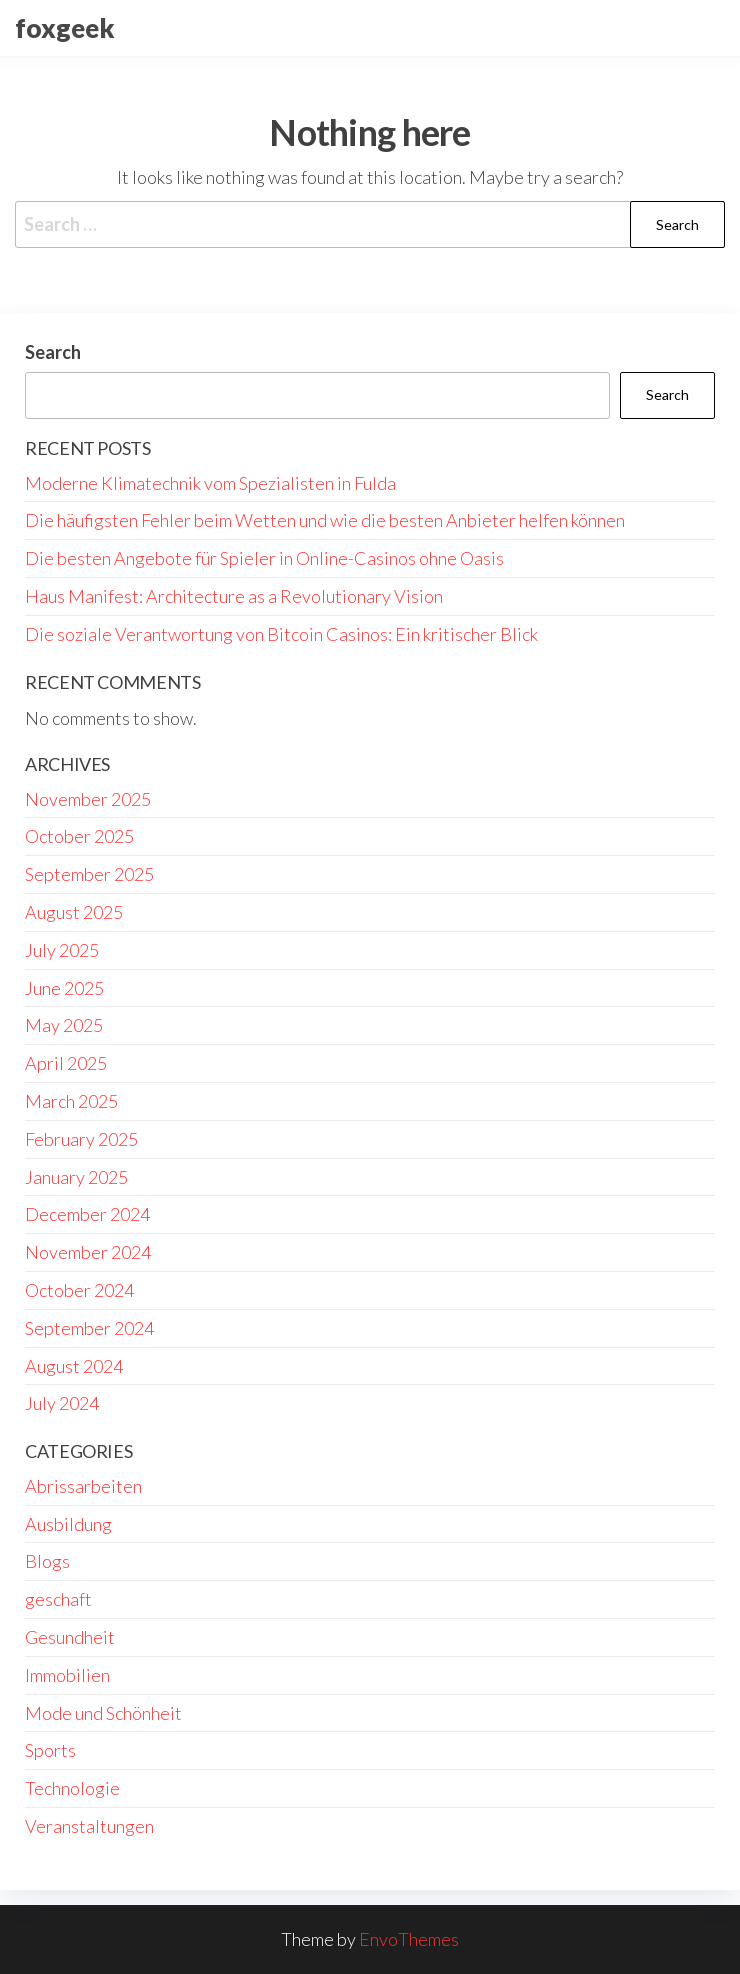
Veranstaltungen (89, 1826)
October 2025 (79, 836)
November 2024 (88, 1252)
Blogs (47, 1561)
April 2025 (66, 1063)
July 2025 (62, 950)
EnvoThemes (409, 1939)
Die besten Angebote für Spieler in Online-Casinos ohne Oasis (264, 558)
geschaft (58, 1599)
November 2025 (88, 799)
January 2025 (76, 1177)
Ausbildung (68, 1524)
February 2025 (81, 1139)
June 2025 (64, 988)
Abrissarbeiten (83, 1486)
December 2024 (87, 1214)
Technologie (72, 1788)
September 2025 (89, 874)
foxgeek (65, 28)
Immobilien (67, 1675)
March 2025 (71, 1101)
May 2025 (64, 1025)
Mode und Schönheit (103, 1713)
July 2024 (62, 1403)
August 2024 (74, 1366)
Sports (50, 1750)
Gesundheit (70, 1637)
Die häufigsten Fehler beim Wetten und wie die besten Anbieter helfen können (325, 520)
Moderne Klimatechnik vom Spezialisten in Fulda (210, 483)
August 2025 (74, 912)
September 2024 (89, 1328)
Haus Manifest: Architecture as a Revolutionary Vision (234, 596)
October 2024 (79, 1290)
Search (53, 352)
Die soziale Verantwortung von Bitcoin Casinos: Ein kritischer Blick (281, 634)
